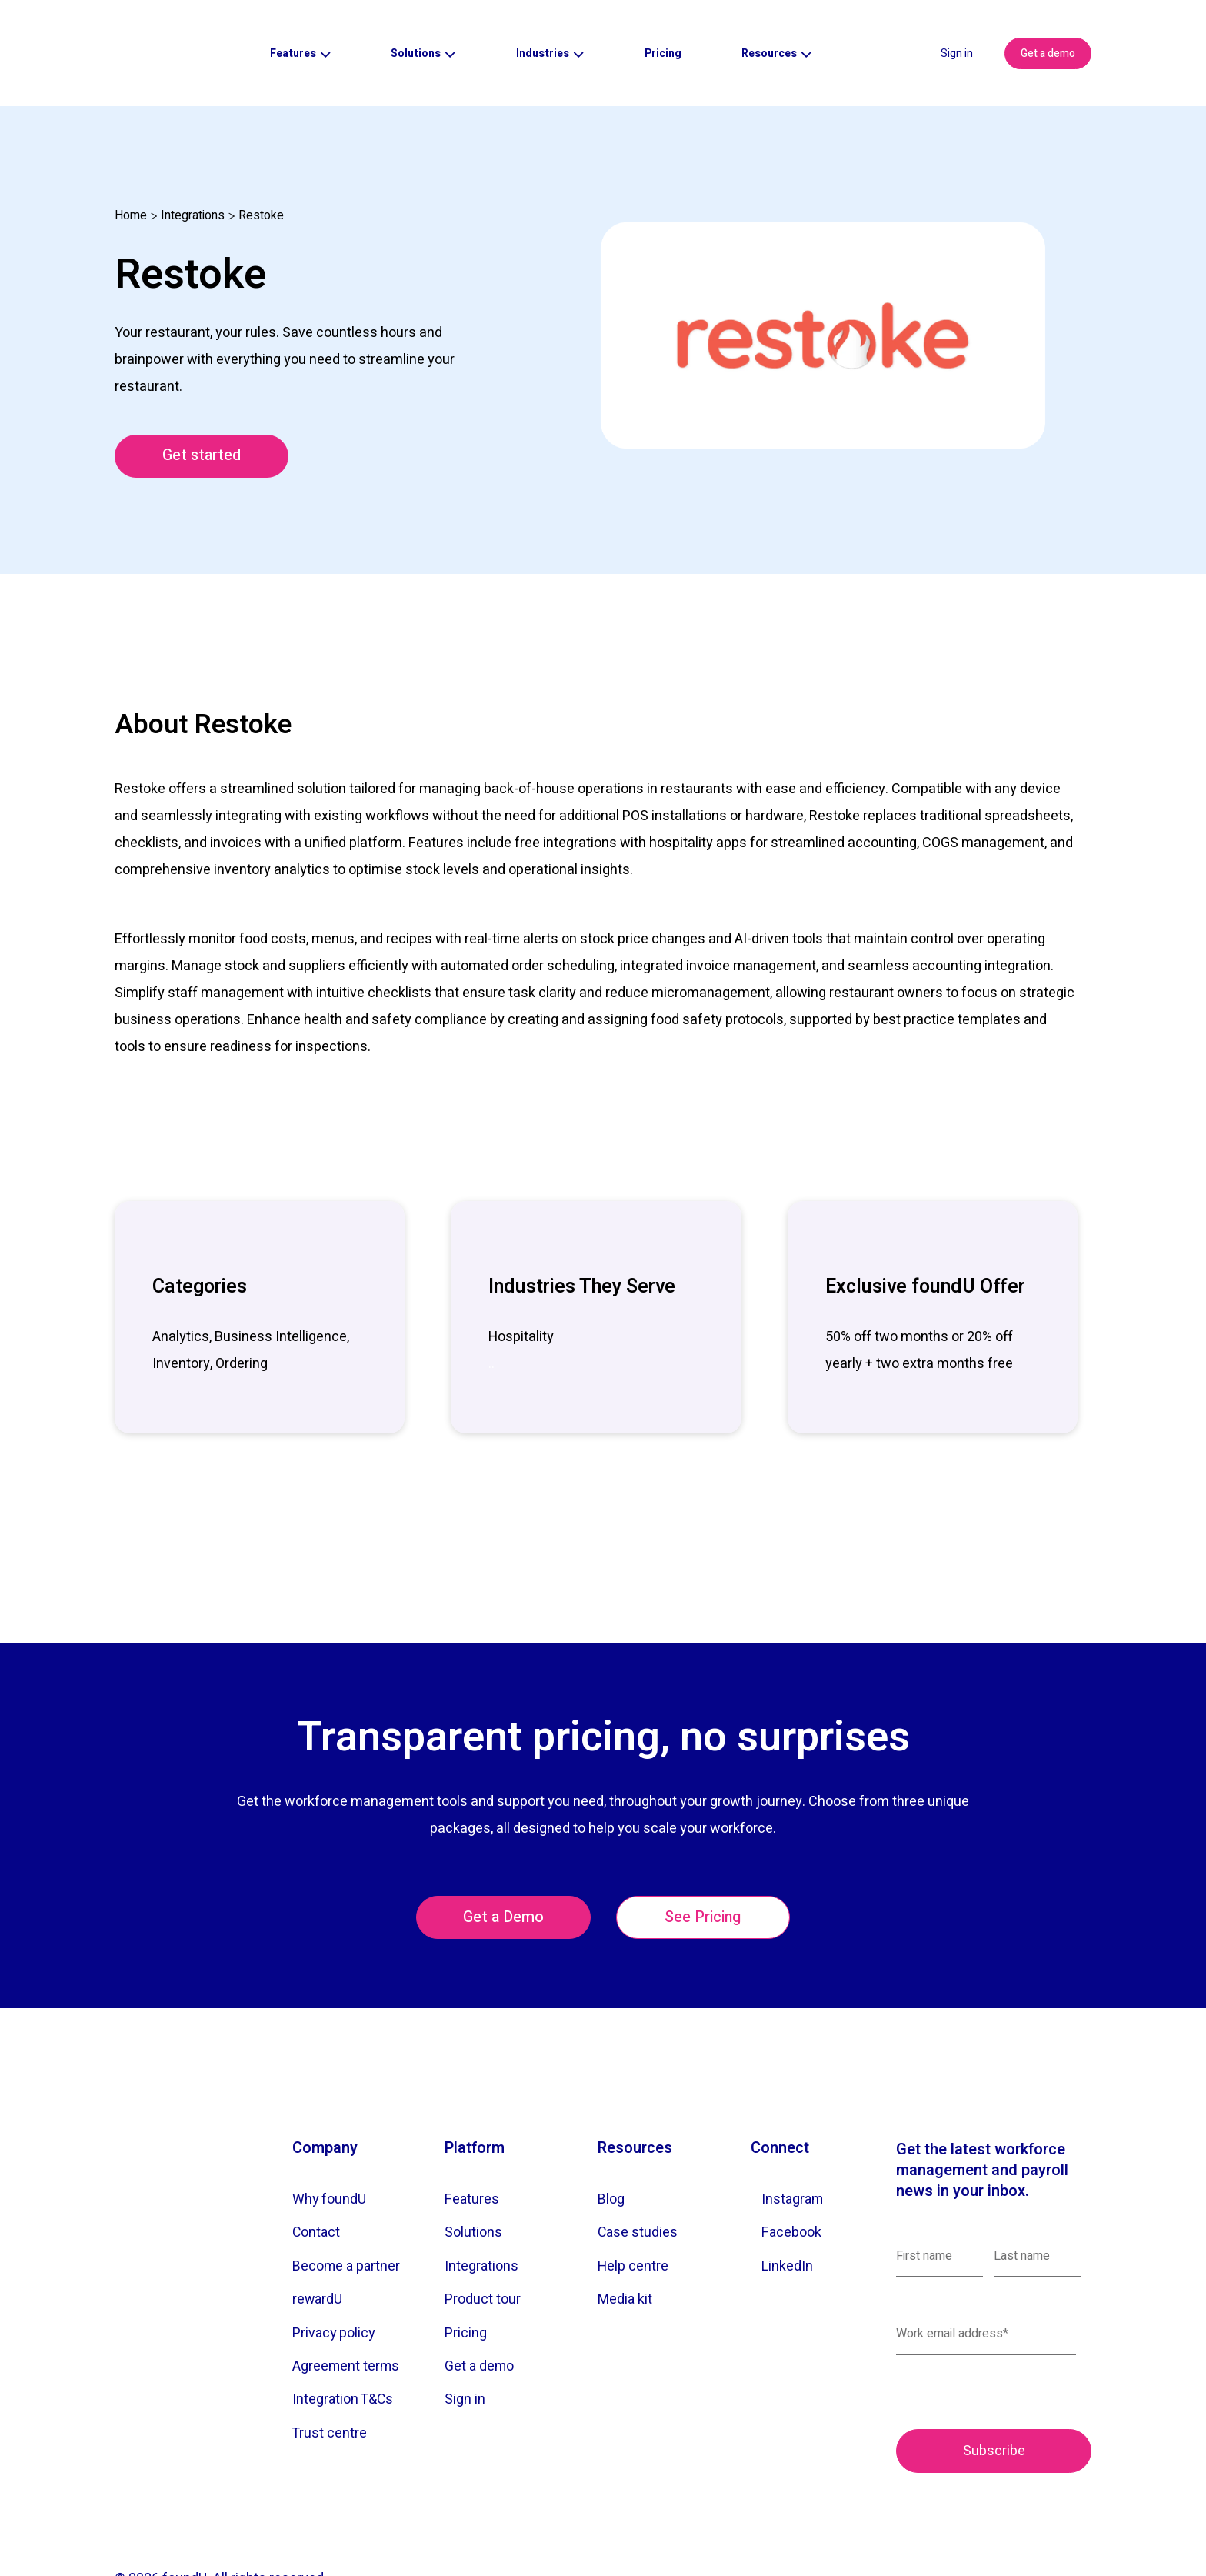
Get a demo (1048, 26)
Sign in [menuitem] (465, 2348)
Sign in (957, 26)
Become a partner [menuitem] (347, 2214)
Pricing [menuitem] (466, 2281)
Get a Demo (501, 1865)
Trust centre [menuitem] (330, 2382)
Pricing (663, 26)
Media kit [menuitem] (625, 2247)
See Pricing (704, 1865)
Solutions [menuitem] (473, 2180)
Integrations (193, 162)
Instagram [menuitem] (793, 2147)
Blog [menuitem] (611, 2147)
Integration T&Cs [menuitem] (343, 2348)
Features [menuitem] (472, 2147)
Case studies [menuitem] (638, 2180)
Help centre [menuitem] (633, 2214)
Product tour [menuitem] (483, 2247)
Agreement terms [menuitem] (346, 2314)
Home (131, 162)
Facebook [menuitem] (791, 2180)
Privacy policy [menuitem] (334, 2281)
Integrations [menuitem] (482, 2214)
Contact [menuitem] (316, 2180)
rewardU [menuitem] (318, 2247)
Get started (203, 403)
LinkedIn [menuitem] (787, 2214)
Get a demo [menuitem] (480, 2314)
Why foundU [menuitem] (329, 2147)
